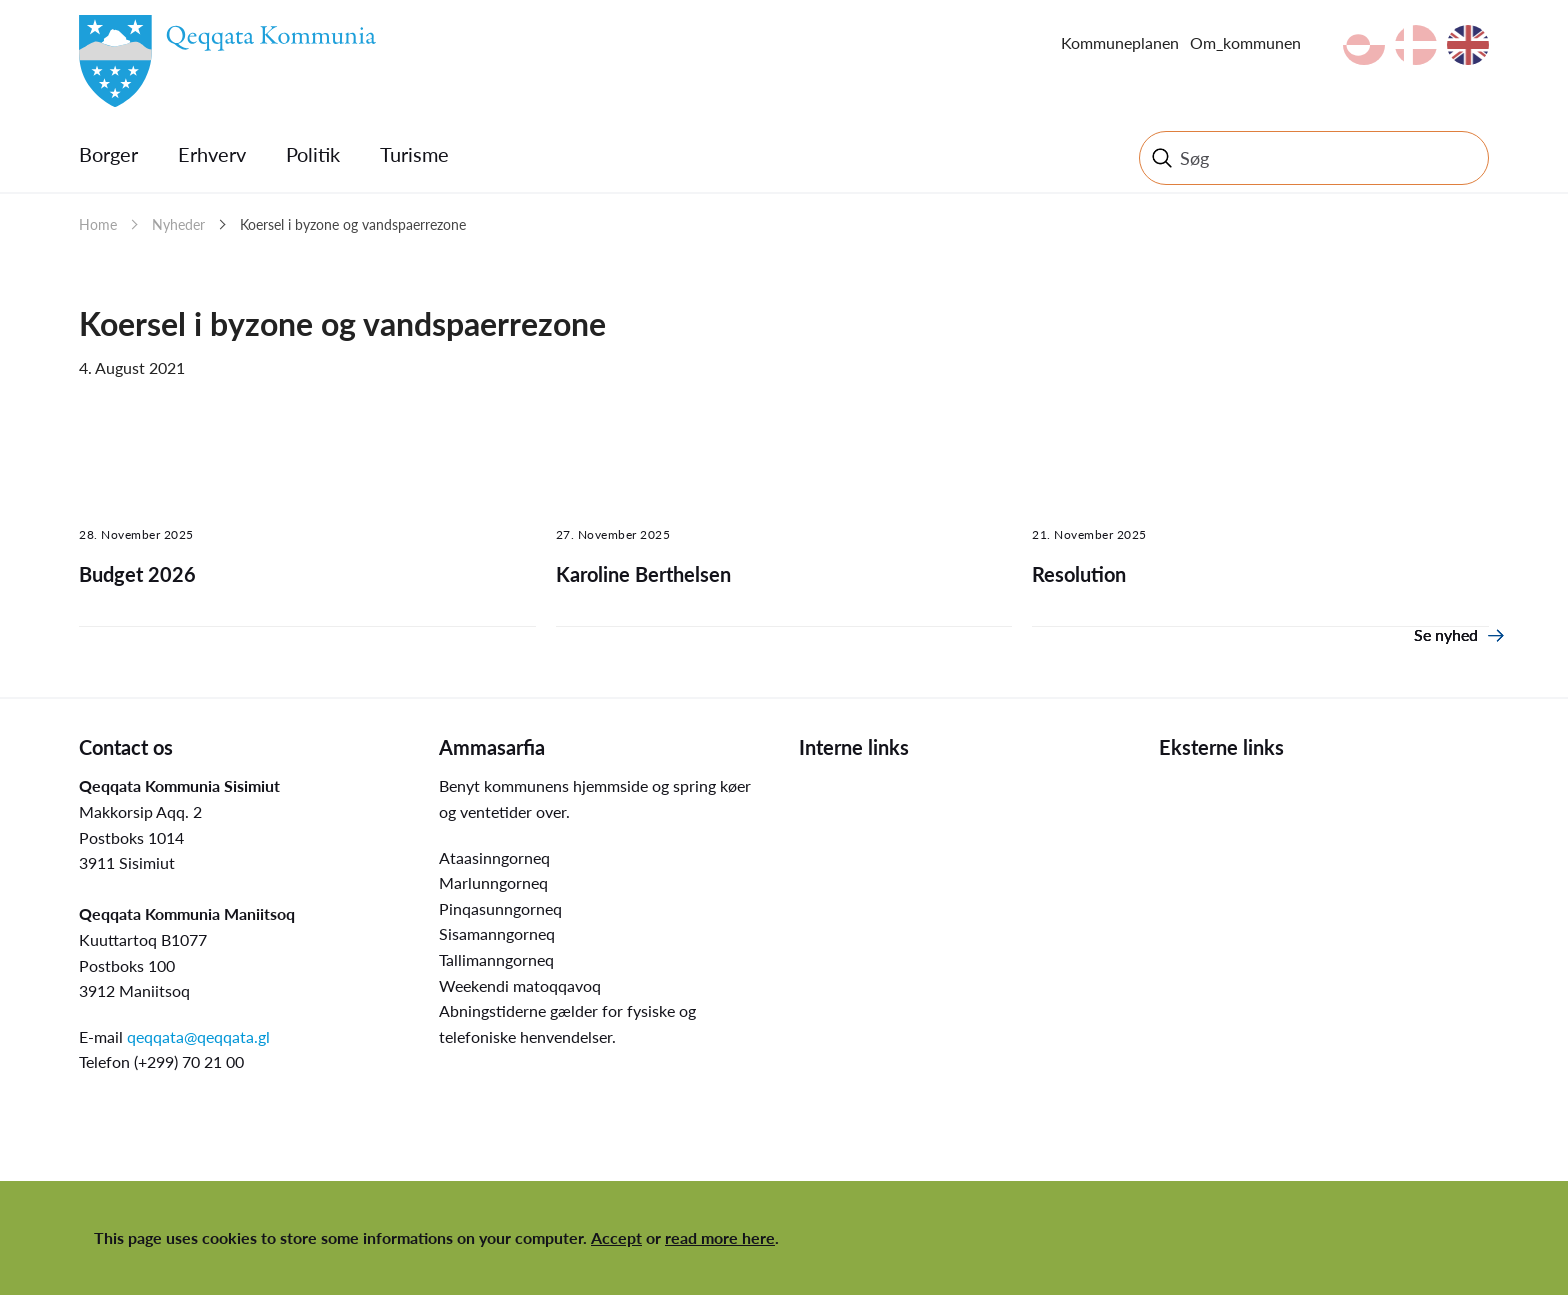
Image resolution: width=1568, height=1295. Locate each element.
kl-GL (1364, 45)
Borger (108, 154)
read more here (720, 1237)
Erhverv (212, 154)
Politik (313, 154)
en (1468, 45)
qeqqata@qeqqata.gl (198, 1036)
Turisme (414, 154)
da (1416, 45)
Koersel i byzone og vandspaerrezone (353, 224)
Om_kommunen (1245, 42)
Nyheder (178, 224)
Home (98, 224)
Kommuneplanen (1120, 42)
